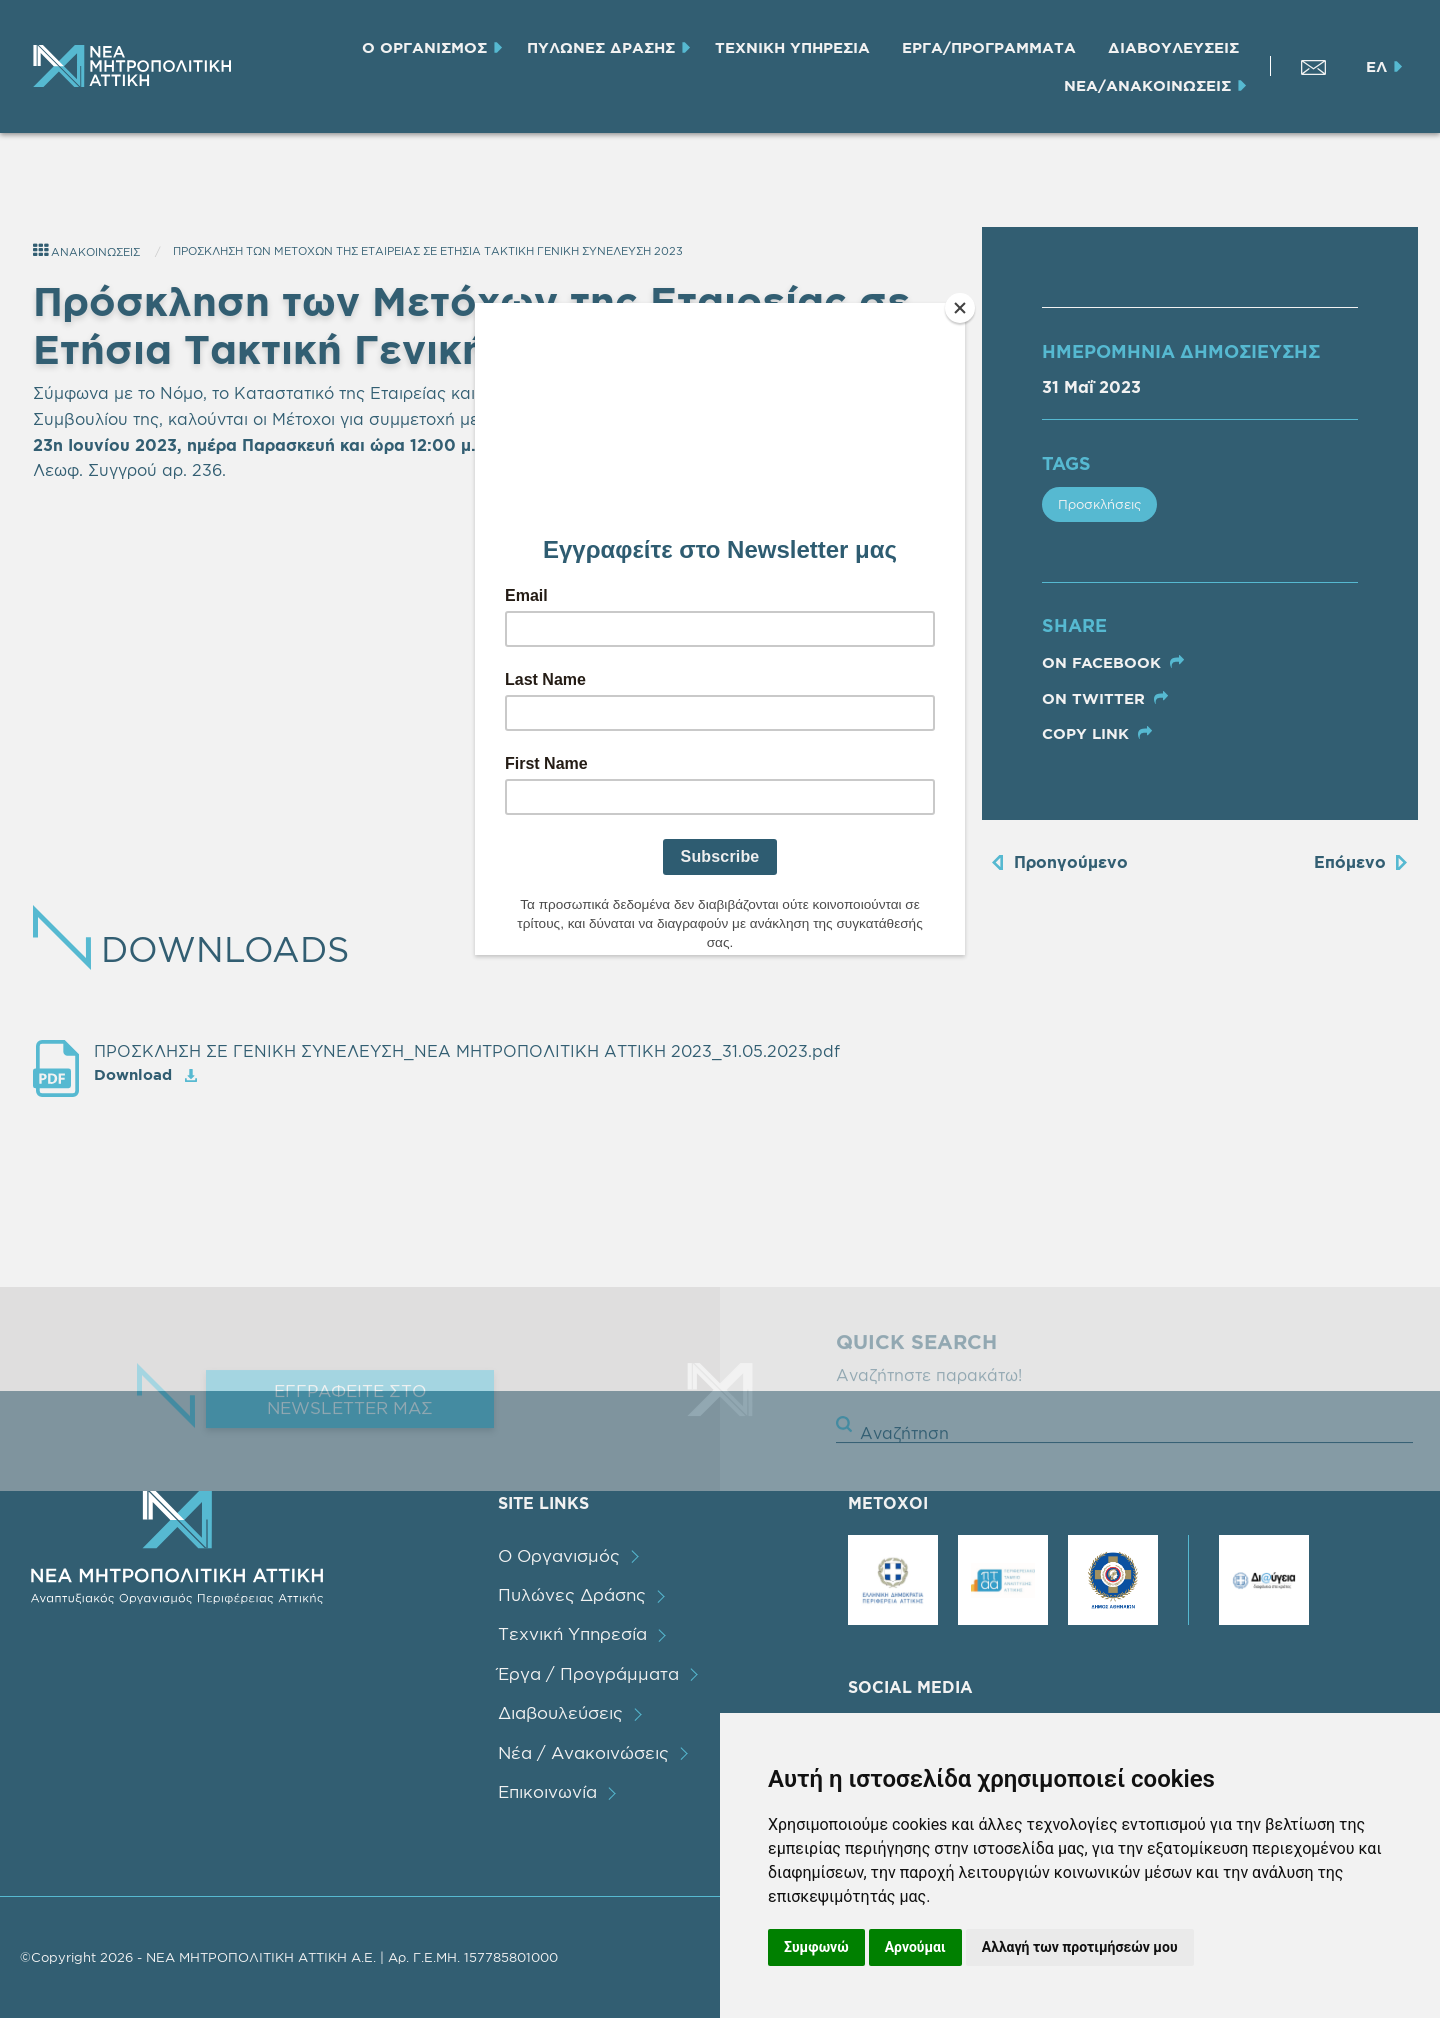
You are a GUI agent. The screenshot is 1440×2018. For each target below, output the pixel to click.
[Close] (960, 308)
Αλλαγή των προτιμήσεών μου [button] (1080, 1947)
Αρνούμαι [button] (915, 1947)
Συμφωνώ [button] (816, 1947)
